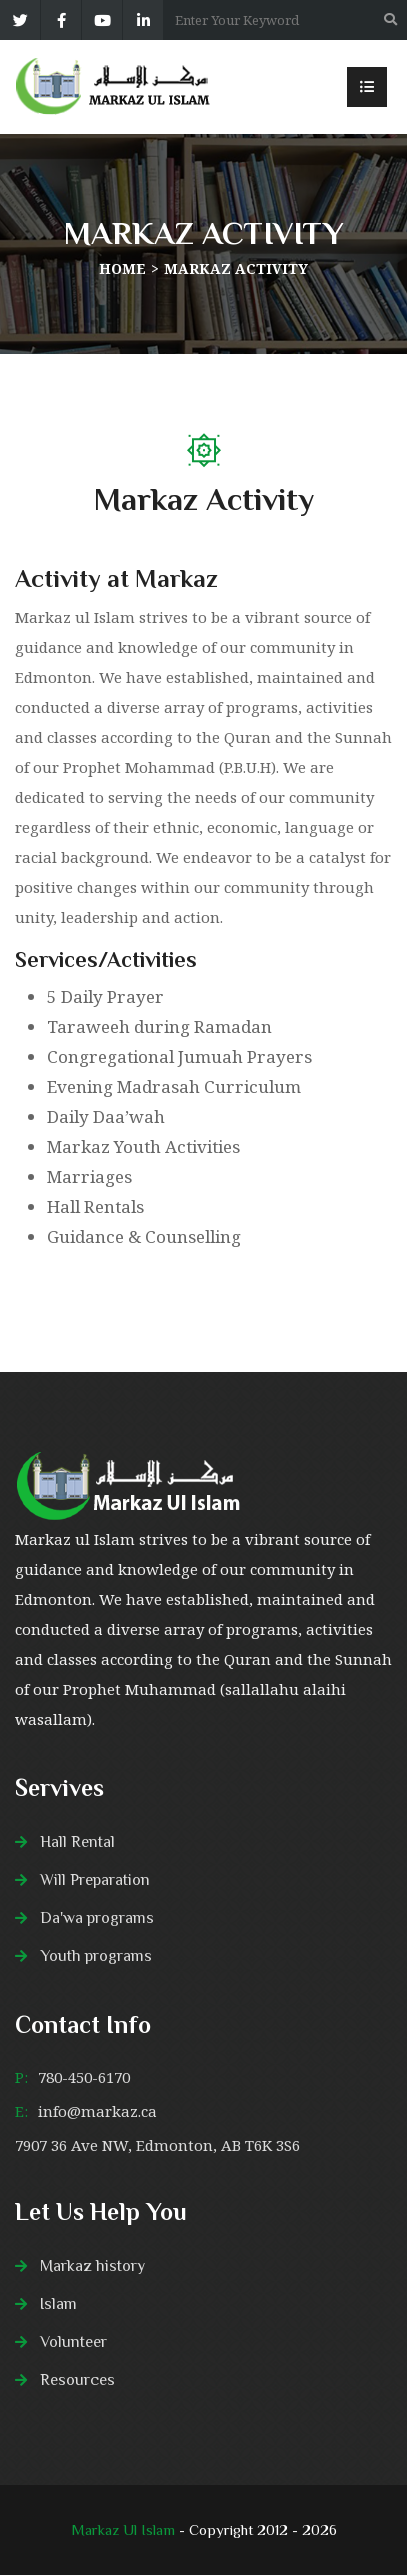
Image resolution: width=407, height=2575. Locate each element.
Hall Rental (77, 1842)
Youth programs (96, 1956)
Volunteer (73, 2342)
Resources (77, 2380)
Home (122, 268)
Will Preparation (95, 1880)
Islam (58, 2304)
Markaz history (92, 2266)
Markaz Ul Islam (125, 2529)
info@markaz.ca (97, 2111)
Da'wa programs (97, 1918)
